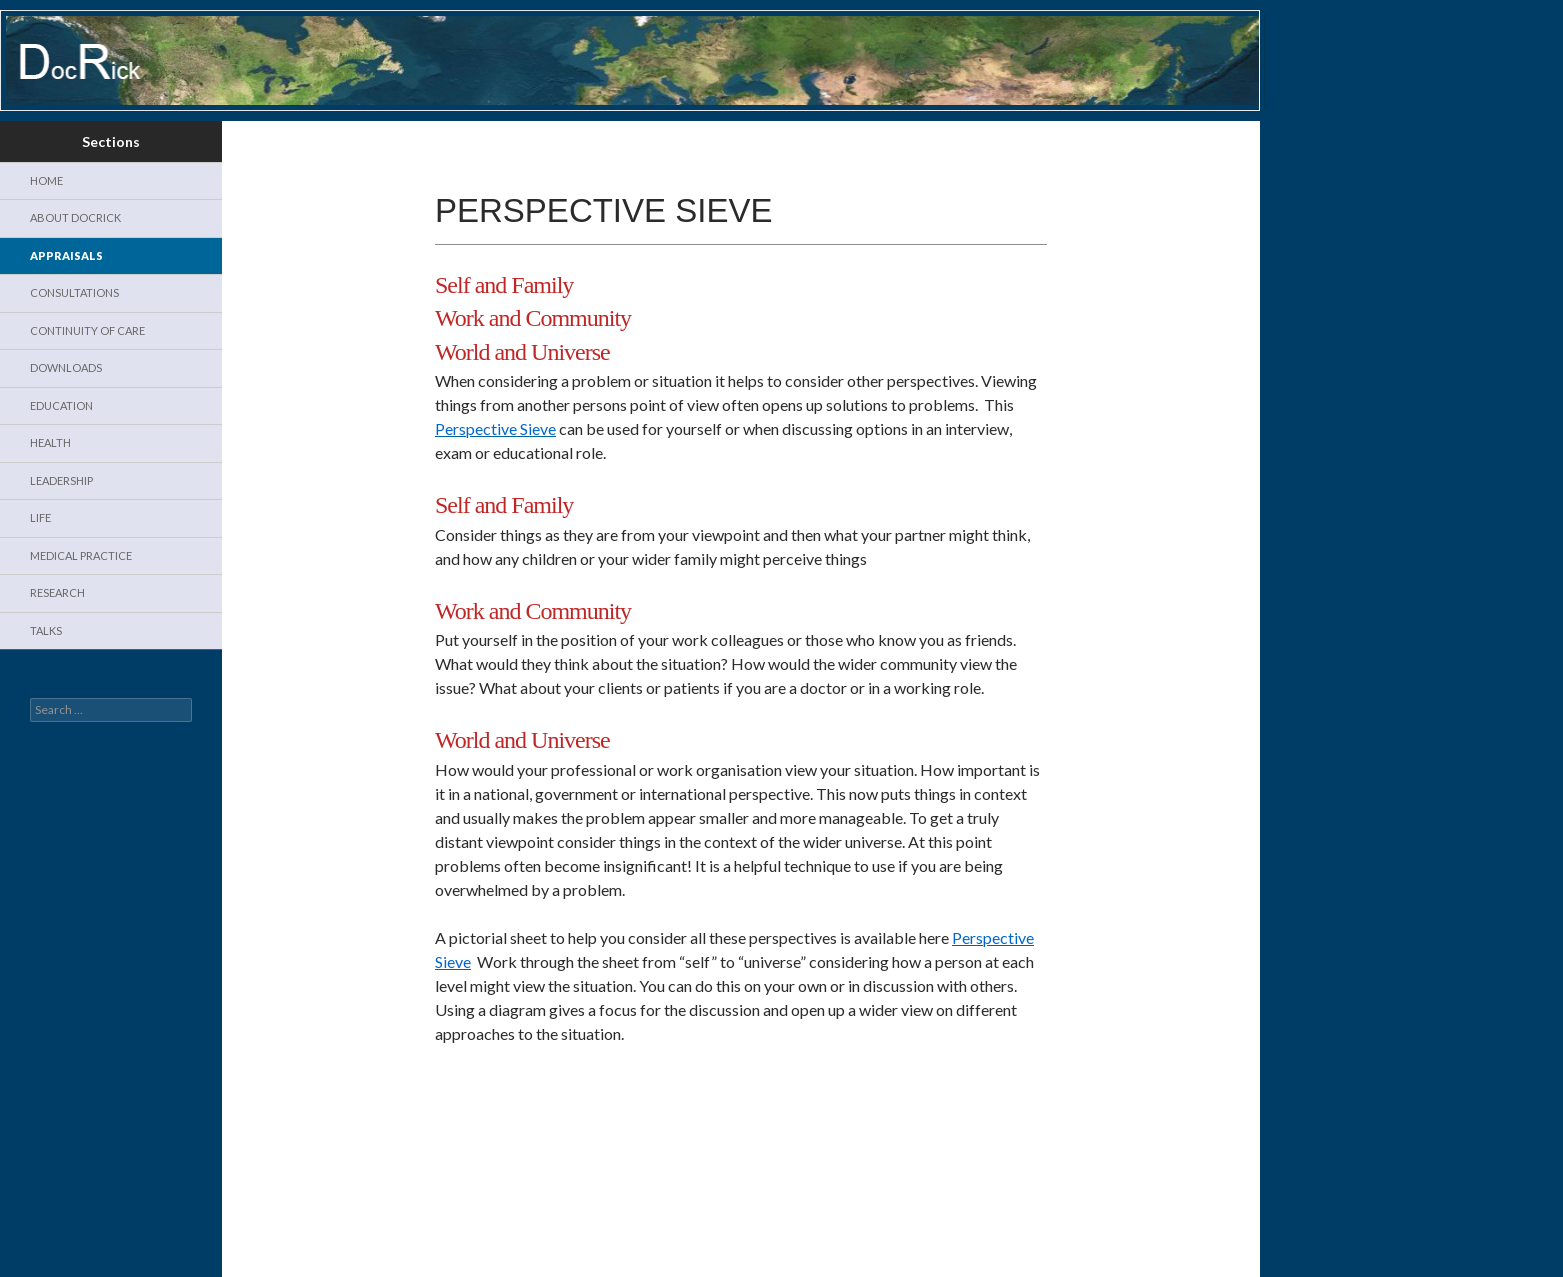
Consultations (74, 292)
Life (40, 517)
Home (46, 180)
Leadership (61, 480)
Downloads (66, 367)
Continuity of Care (87, 330)
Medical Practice (81, 555)
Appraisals (66, 255)
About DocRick (75, 217)
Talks (46, 630)
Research (57, 592)
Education (61, 405)
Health (50, 442)
